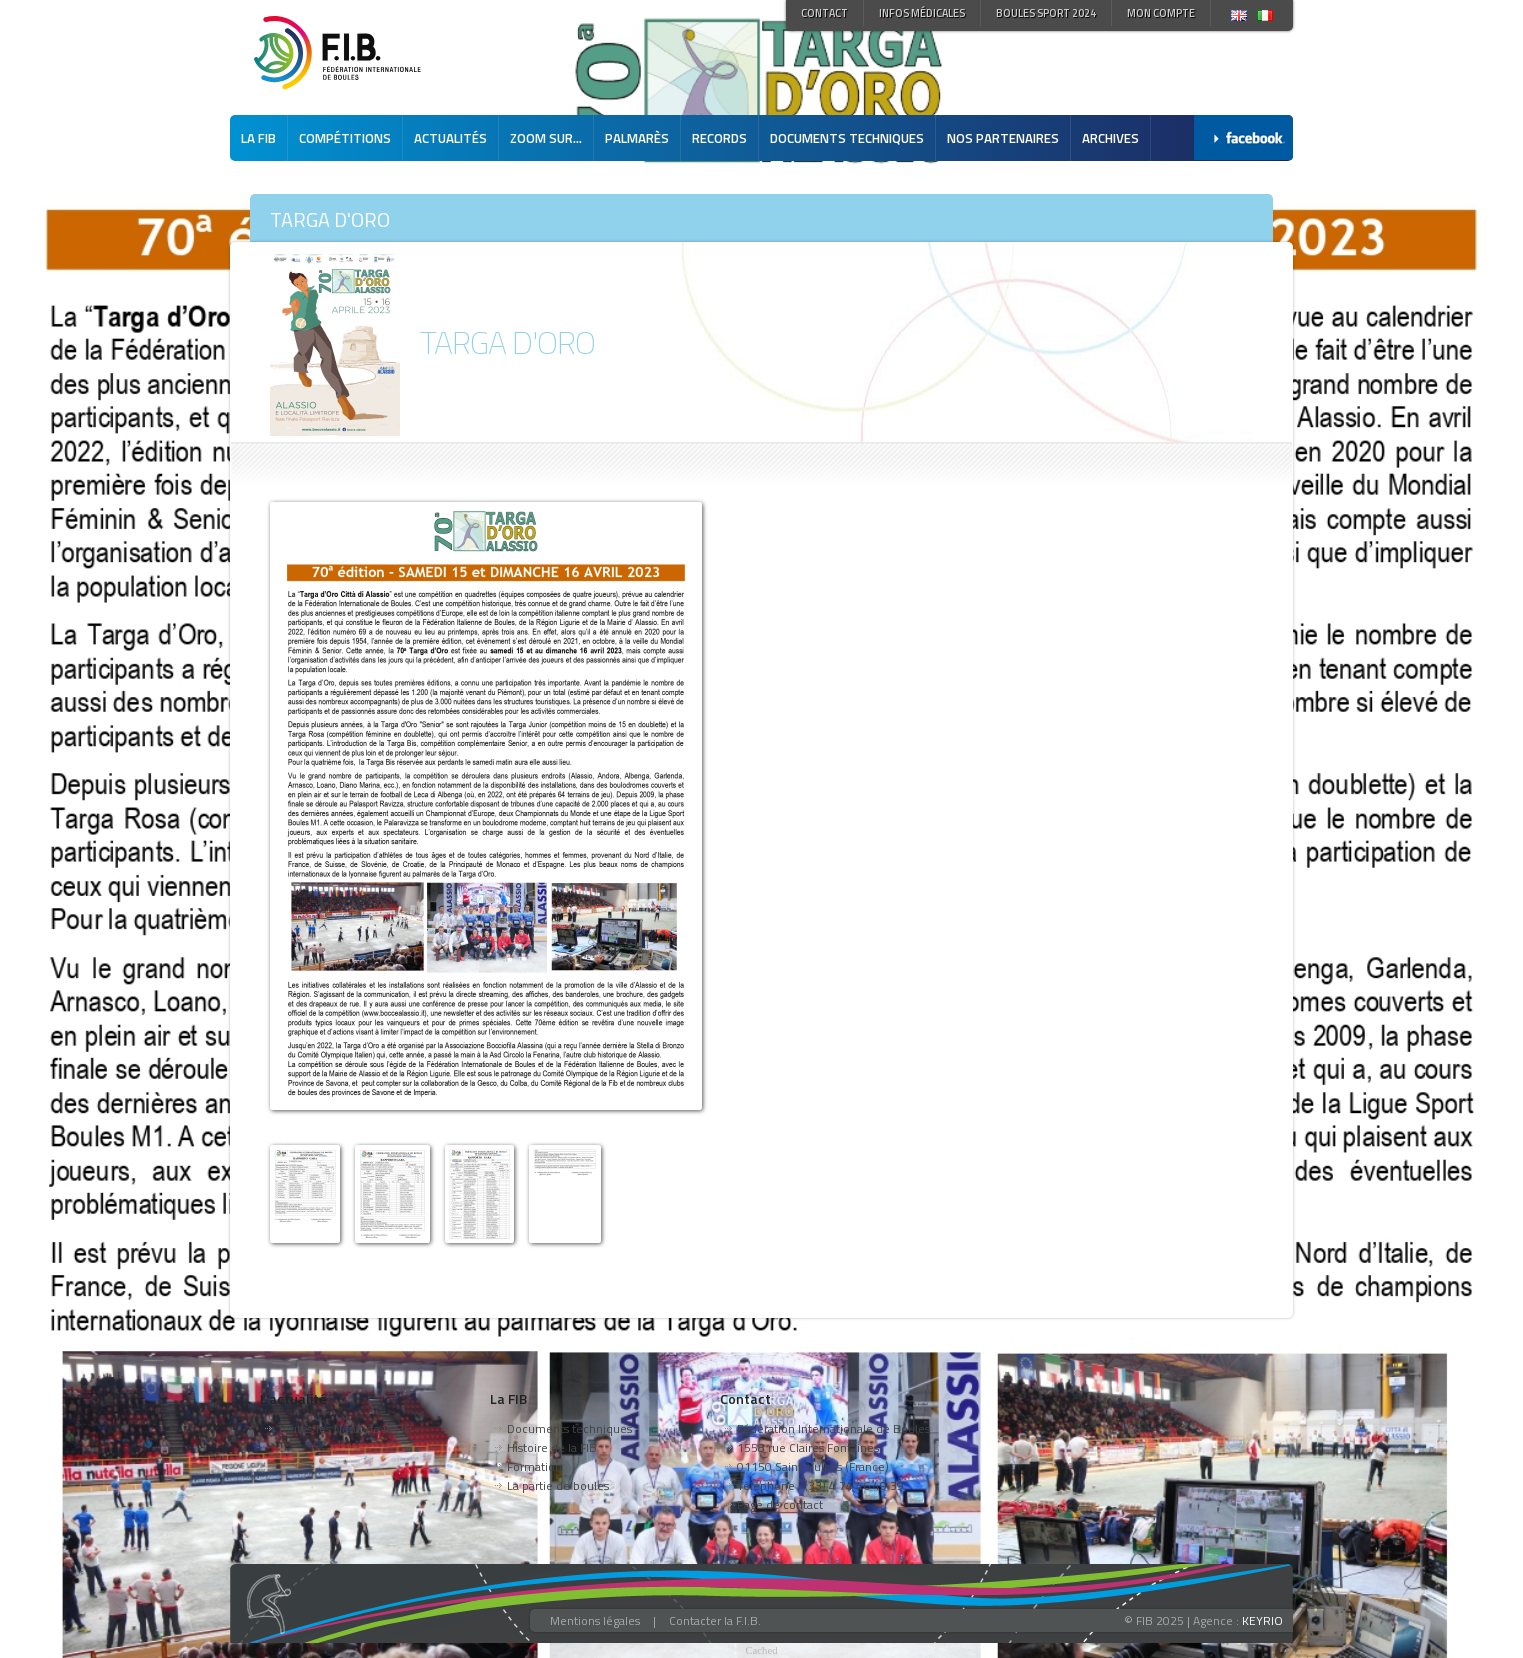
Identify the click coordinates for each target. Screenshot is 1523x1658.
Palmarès (637, 138)
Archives (1110, 138)
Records (719, 138)
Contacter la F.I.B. (715, 1620)
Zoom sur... (546, 138)
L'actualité (293, 1398)
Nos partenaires (1003, 138)
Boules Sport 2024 (1046, 13)
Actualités (450, 138)
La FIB (258, 138)
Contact (824, 13)
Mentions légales (595, 1620)
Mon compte (1161, 13)
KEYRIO (1262, 1620)
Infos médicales (922, 13)
